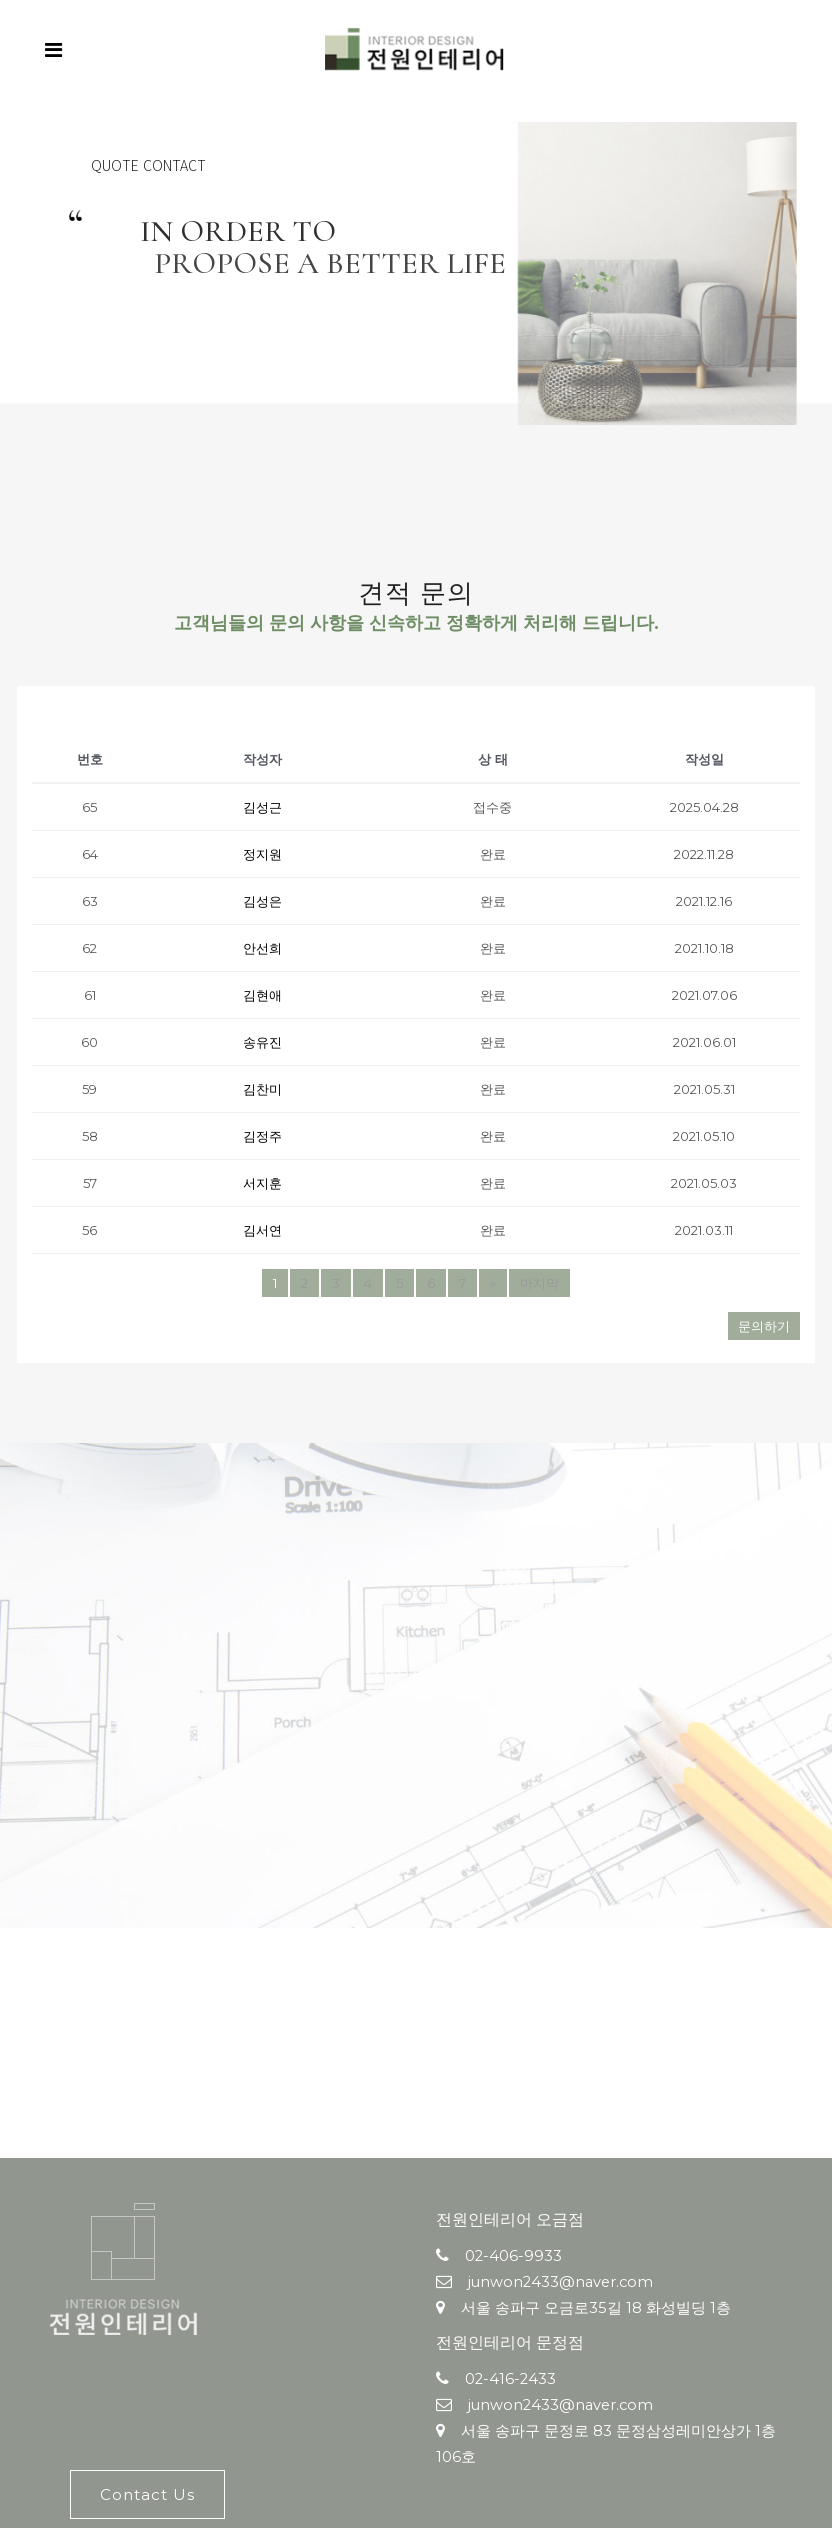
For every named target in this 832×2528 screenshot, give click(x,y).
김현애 (262, 995)
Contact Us (147, 2494)
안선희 (262, 948)
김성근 (262, 807)
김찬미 (262, 1089)
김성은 (262, 901)
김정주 (262, 1136)
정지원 (262, 854)
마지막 (539, 1283)
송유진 (262, 1042)
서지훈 (262, 1183)
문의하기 (764, 1326)
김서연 (262, 1230)
